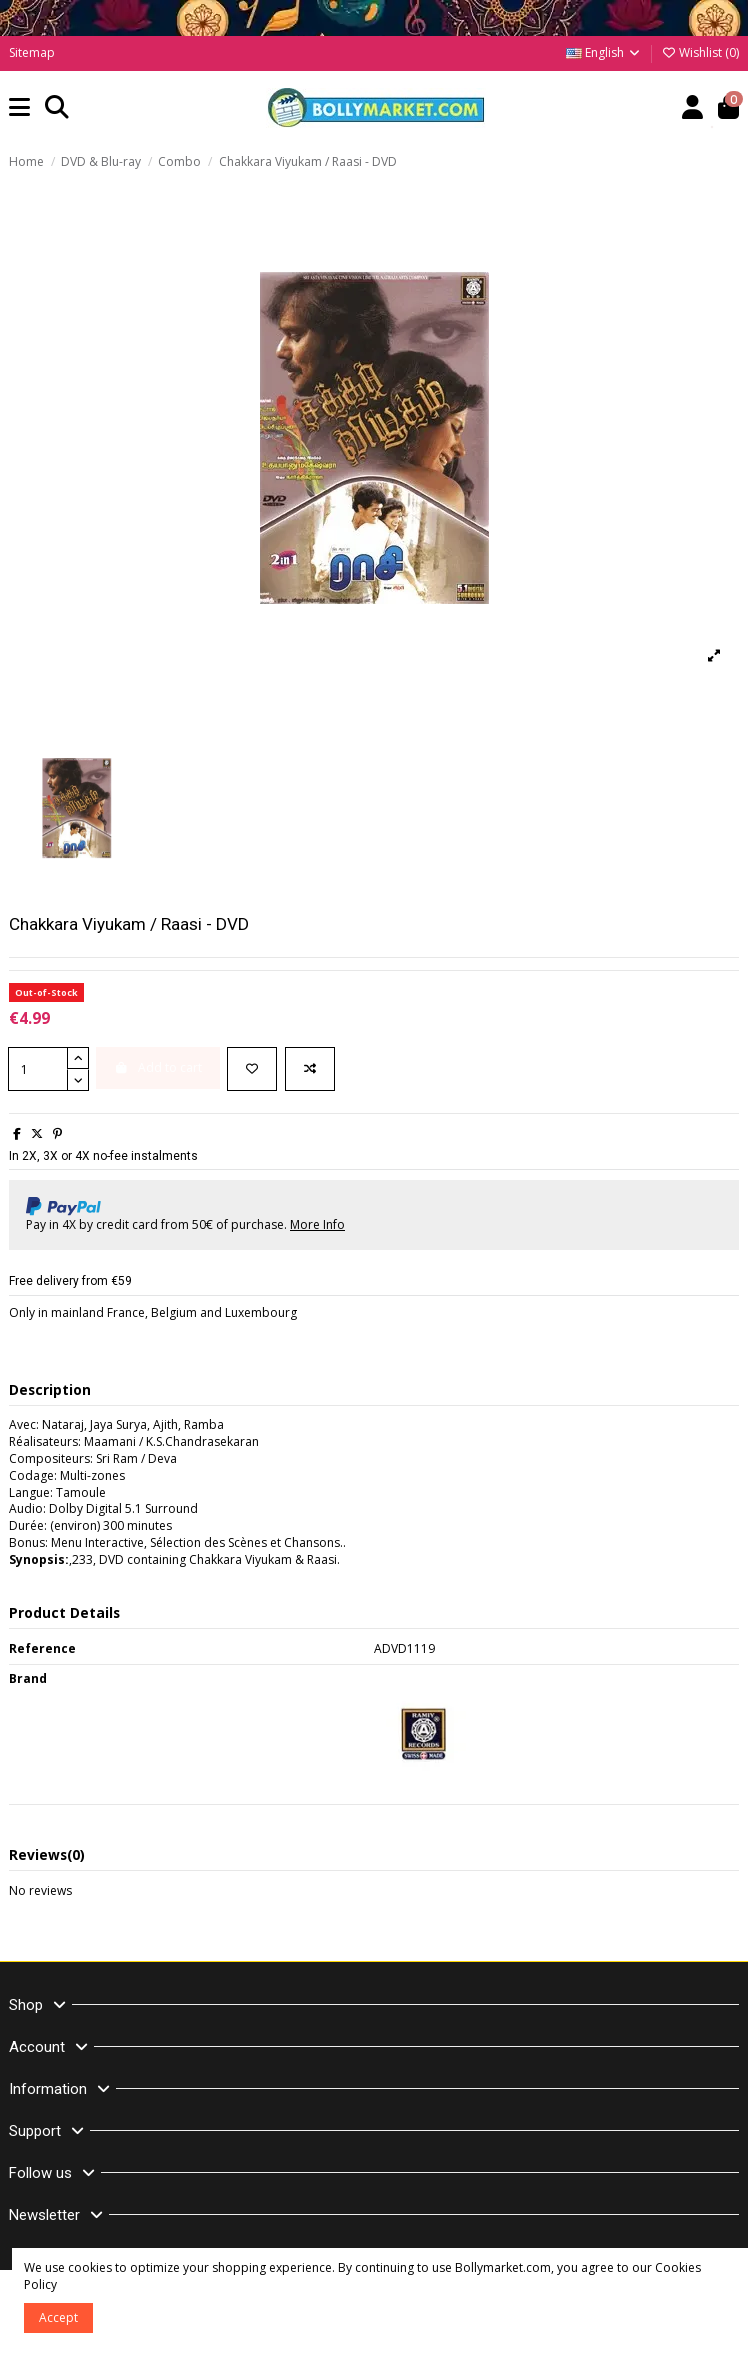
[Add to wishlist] (252, 1069)
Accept (58, 2317)
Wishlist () (700, 52)
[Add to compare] (310, 1069)
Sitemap (32, 52)
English (604, 52)
